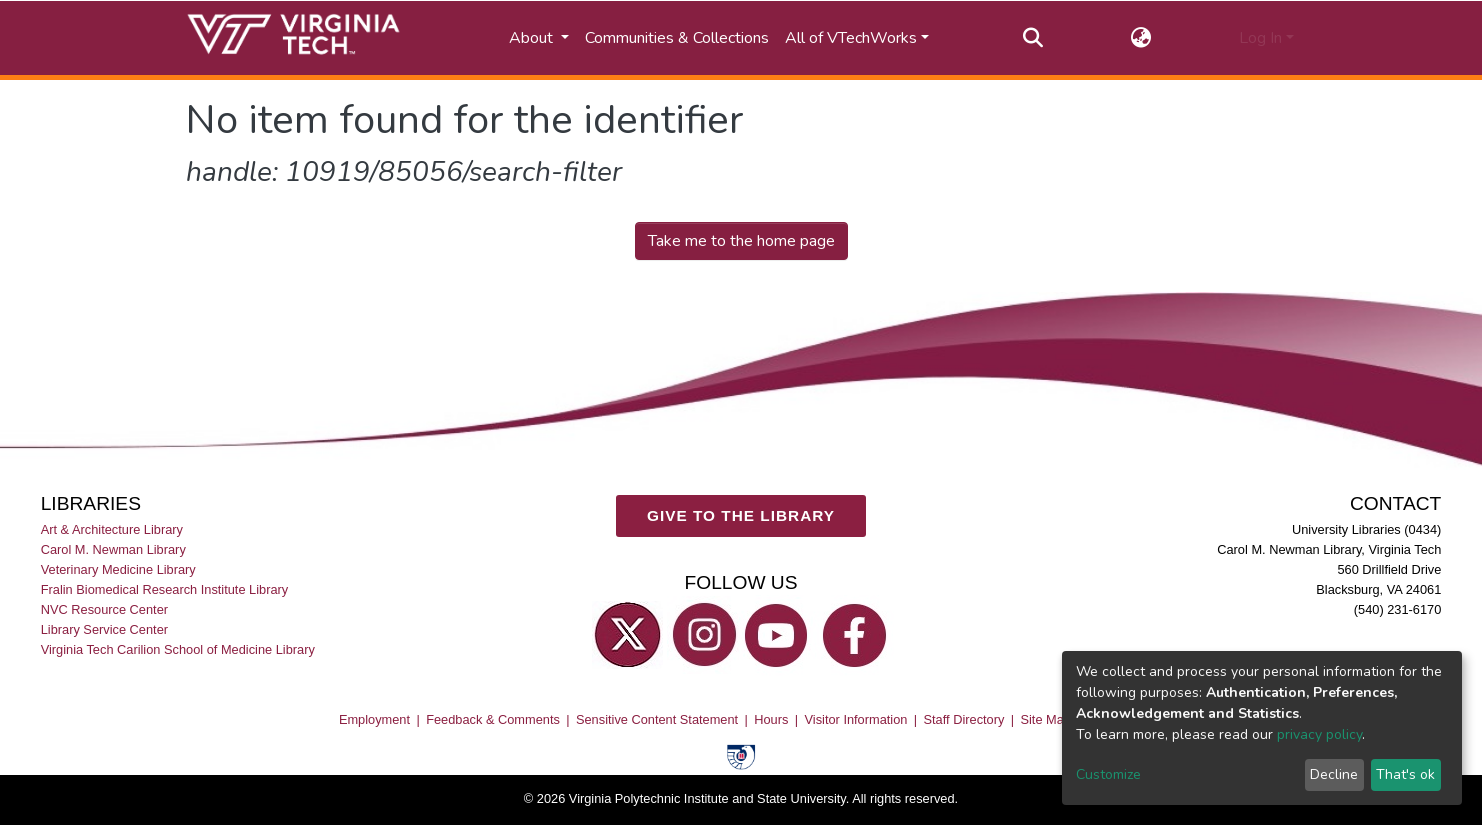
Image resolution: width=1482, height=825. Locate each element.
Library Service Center (104, 630)
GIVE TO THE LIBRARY (741, 516)
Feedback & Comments (493, 719)
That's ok (1405, 774)
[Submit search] (1033, 38)
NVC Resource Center (104, 610)
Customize (1108, 774)
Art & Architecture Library (112, 529)
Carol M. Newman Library (113, 549)
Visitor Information (856, 719)
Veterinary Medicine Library (118, 569)
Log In (1260, 38)
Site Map (1045, 719)
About (533, 38)
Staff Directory (964, 719)
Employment (374, 719)
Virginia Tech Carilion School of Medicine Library (178, 650)
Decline (1334, 774)
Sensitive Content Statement (657, 719)
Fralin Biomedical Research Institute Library (165, 589)
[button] (1141, 38)
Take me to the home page (741, 241)
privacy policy (1319, 734)
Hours (771, 719)
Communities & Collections (677, 38)
